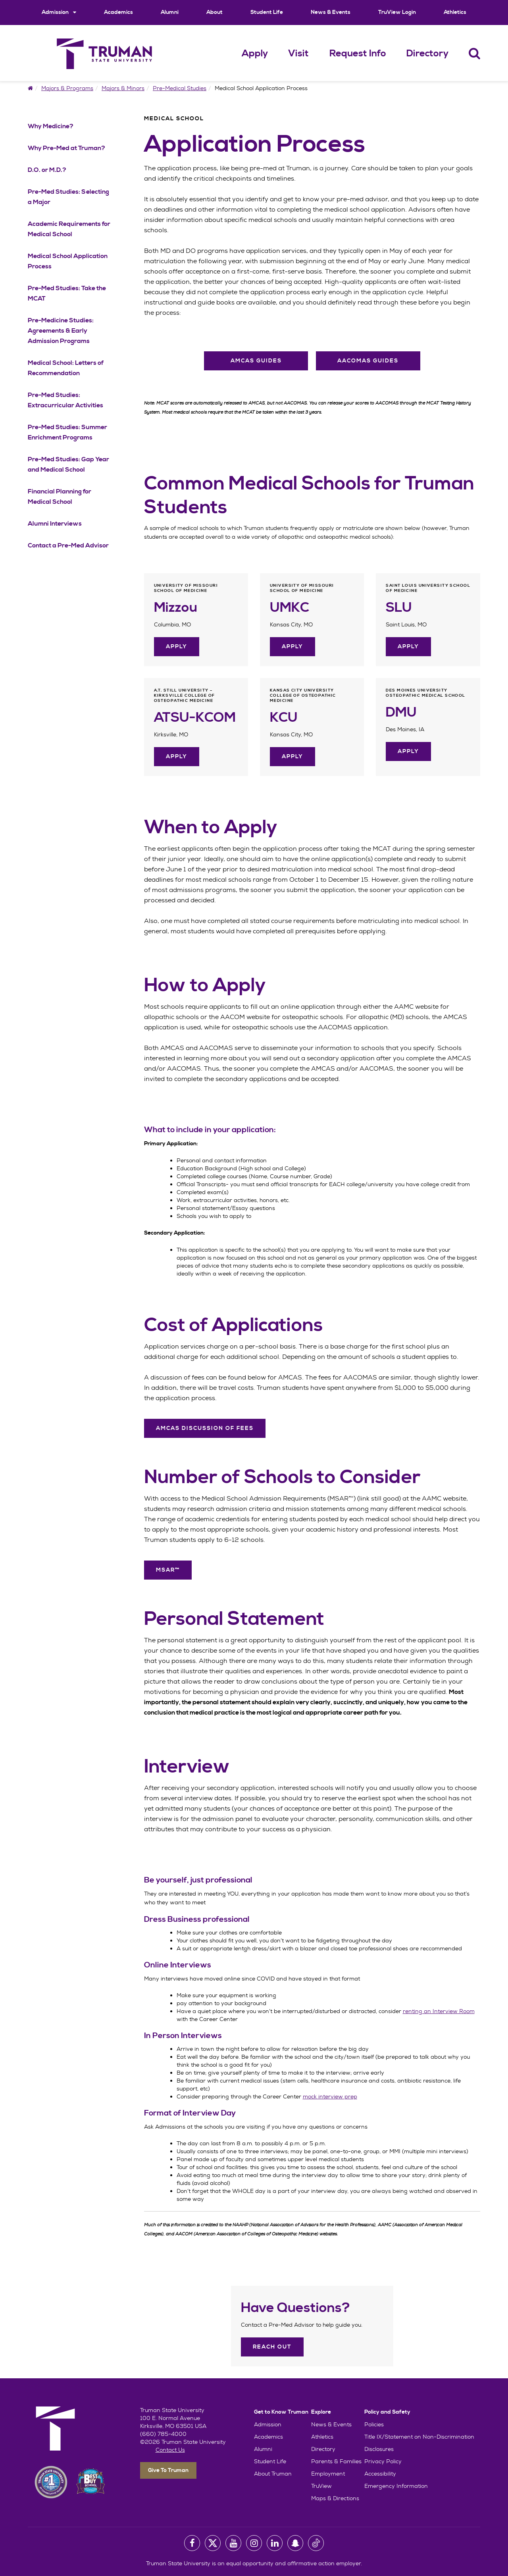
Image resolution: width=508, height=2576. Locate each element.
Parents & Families (336, 2461)
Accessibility (380, 2473)
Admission (59, 12)
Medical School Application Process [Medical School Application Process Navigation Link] (68, 261)
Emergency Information (396, 2485)
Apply (255, 54)
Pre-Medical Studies (179, 88)
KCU (284, 717)
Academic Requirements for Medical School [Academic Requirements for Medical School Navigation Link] (69, 229)
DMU (401, 712)
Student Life (266, 12)
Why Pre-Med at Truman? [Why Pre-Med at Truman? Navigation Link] (66, 148)
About (214, 12)
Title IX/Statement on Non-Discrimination (419, 2436)
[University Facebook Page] (192, 2543)
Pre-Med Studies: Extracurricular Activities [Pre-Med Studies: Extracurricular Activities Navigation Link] (65, 400)
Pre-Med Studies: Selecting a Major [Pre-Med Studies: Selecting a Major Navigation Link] (68, 197)
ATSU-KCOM (195, 717)
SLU (399, 607)
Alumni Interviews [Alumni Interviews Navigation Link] (55, 524)
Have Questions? (295, 2308)
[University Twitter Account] (213, 2543)
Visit (298, 54)
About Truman (273, 2473)
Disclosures (379, 2449)
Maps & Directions (335, 2498)
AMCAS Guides (256, 360)
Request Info (357, 54)
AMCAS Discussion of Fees (205, 1428)
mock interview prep (330, 2096)
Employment (328, 2473)
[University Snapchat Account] (295, 2543)
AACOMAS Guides (367, 360)
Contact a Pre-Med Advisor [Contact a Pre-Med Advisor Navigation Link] (68, 545)
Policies (374, 2424)
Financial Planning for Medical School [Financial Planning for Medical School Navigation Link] (59, 496)
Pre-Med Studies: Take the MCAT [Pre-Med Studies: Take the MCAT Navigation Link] (67, 293)
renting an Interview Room (439, 2011)
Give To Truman (168, 2470)
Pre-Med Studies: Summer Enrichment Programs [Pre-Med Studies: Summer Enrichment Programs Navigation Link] (67, 432)
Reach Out (272, 2347)
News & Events (330, 12)
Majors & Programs (67, 88)
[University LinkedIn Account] (275, 2543)
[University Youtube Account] (233, 2543)
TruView (321, 2485)
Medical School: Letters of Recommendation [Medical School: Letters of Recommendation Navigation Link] (66, 368)
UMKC (289, 607)
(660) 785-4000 (163, 2433)
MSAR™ (168, 1570)
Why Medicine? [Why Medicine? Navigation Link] (50, 126)
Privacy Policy (383, 2461)
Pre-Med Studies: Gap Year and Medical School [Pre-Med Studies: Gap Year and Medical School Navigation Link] (68, 464)
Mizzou (175, 607)
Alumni (170, 12)
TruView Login (397, 12)
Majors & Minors (123, 88)
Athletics (455, 12)
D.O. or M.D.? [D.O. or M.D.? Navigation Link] (47, 170)
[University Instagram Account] (254, 2543)
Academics (118, 12)
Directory (427, 54)
